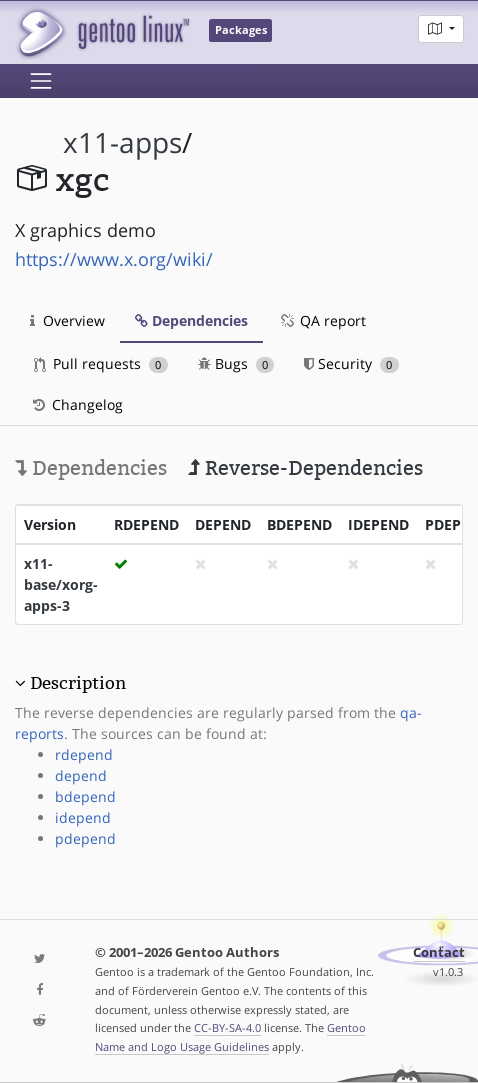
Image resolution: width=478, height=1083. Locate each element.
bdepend (85, 796)
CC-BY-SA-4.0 (227, 1027)
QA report (322, 320)
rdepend (84, 754)
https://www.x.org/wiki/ (114, 259)
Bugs (236, 363)
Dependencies (191, 320)
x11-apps (122, 142)
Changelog (76, 404)
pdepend (85, 838)
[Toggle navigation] (41, 81)
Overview (67, 320)
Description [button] (78, 683)
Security (351, 363)
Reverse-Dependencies (305, 468)
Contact (439, 952)
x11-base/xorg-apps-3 (61, 584)
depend (81, 775)
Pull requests (101, 363)
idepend (83, 817)
